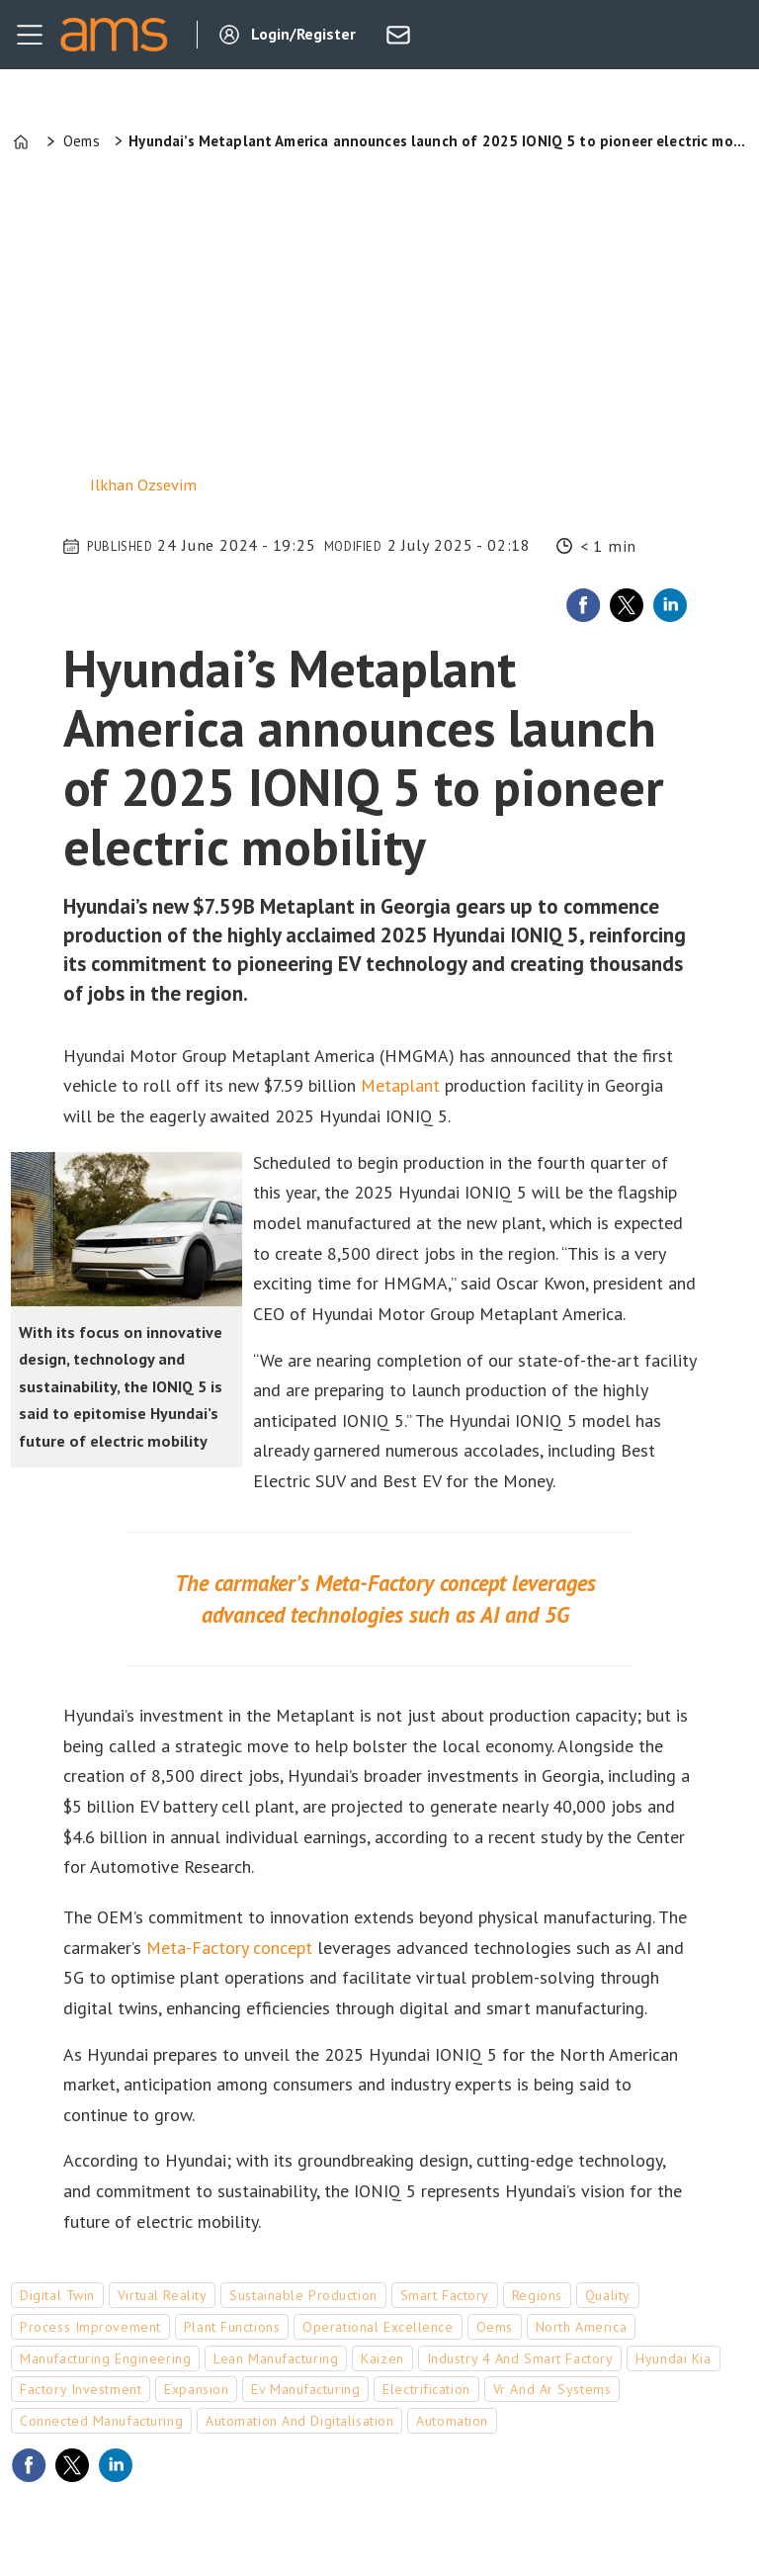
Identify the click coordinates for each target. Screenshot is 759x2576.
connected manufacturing (101, 2421)
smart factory (444, 2295)
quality (608, 2295)
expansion (196, 2389)
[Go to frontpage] (113, 34)
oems (494, 2327)
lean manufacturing (275, 2358)
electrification (425, 2389)
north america (581, 2327)
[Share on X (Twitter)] (626, 605)
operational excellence (377, 2327)
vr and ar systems (552, 2389)
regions (537, 2295)
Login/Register (303, 34)
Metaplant (400, 1085)
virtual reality (162, 2295)
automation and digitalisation (299, 2421)
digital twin (57, 2295)
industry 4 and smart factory (520, 2358)
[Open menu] (29, 34)
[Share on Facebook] (583, 605)
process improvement (90, 2327)
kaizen (382, 2358)
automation (452, 2421)
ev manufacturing (305, 2389)
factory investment (80, 2389)
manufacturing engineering (105, 2358)
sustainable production (303, 2295)
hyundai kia (673, 2358)
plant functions (232, 2327)
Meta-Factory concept (229, 1947)
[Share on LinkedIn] (670, 605)
